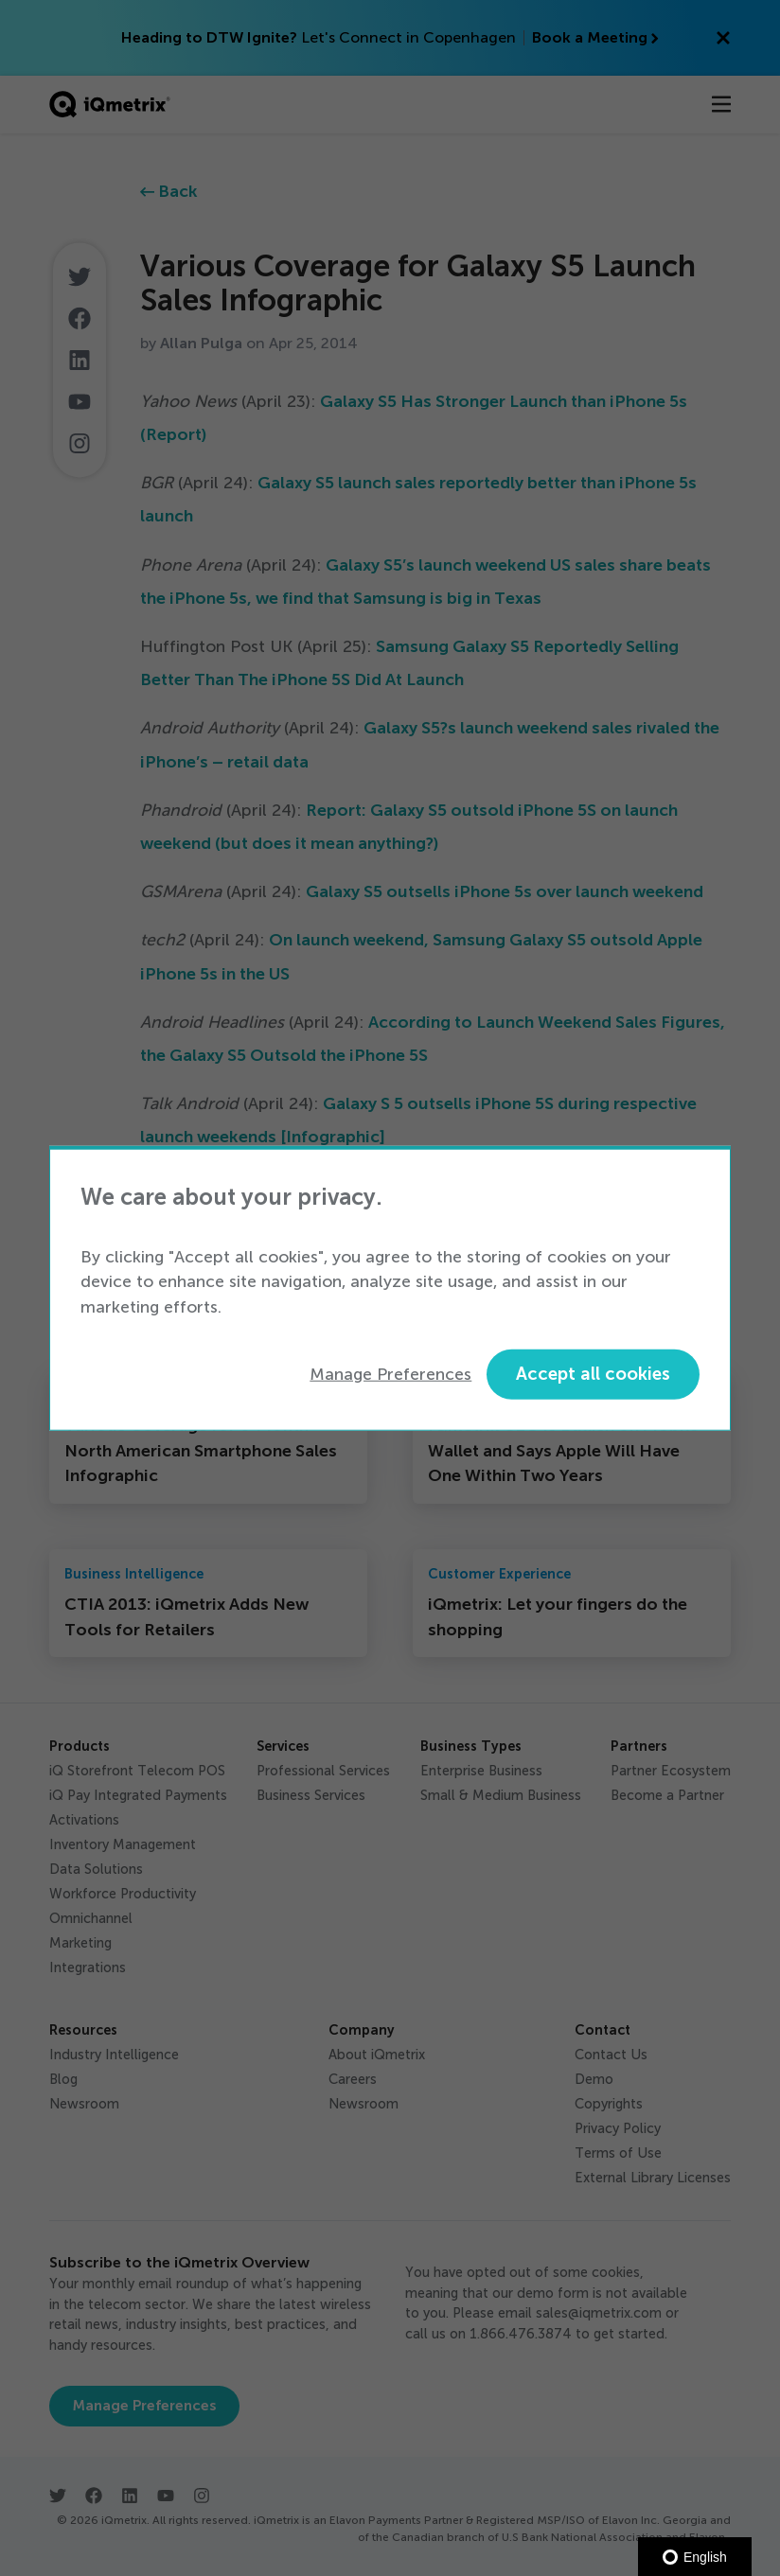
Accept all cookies (593, 1374)
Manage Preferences (390, 1374)
